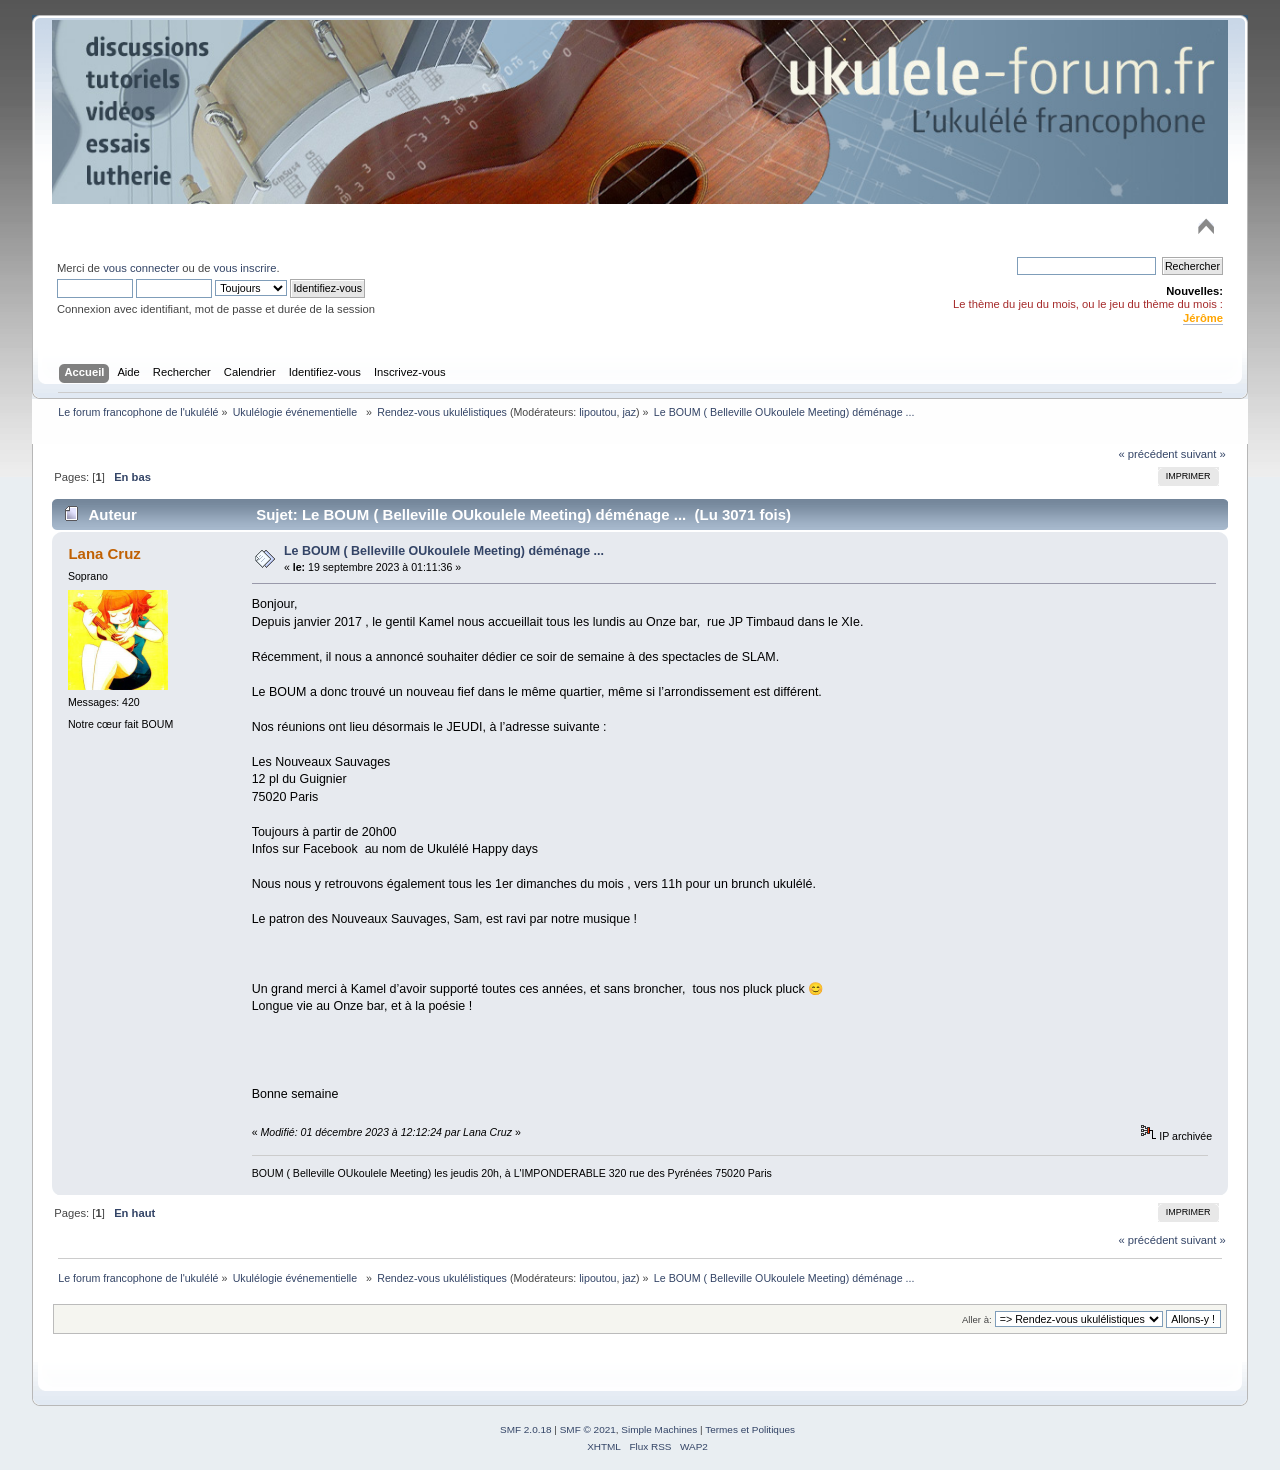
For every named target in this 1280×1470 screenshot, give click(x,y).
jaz (629, 412)
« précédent (1147, 454)
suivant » (1203, 454)
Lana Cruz (104, 553)
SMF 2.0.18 (526, 1429)
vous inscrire (245, 268)
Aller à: (977, 1319)
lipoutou (597, 412)
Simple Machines (659, 1429)
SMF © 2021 (588, 1429)
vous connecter (141, 268)
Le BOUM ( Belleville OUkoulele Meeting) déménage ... (444, 551)
